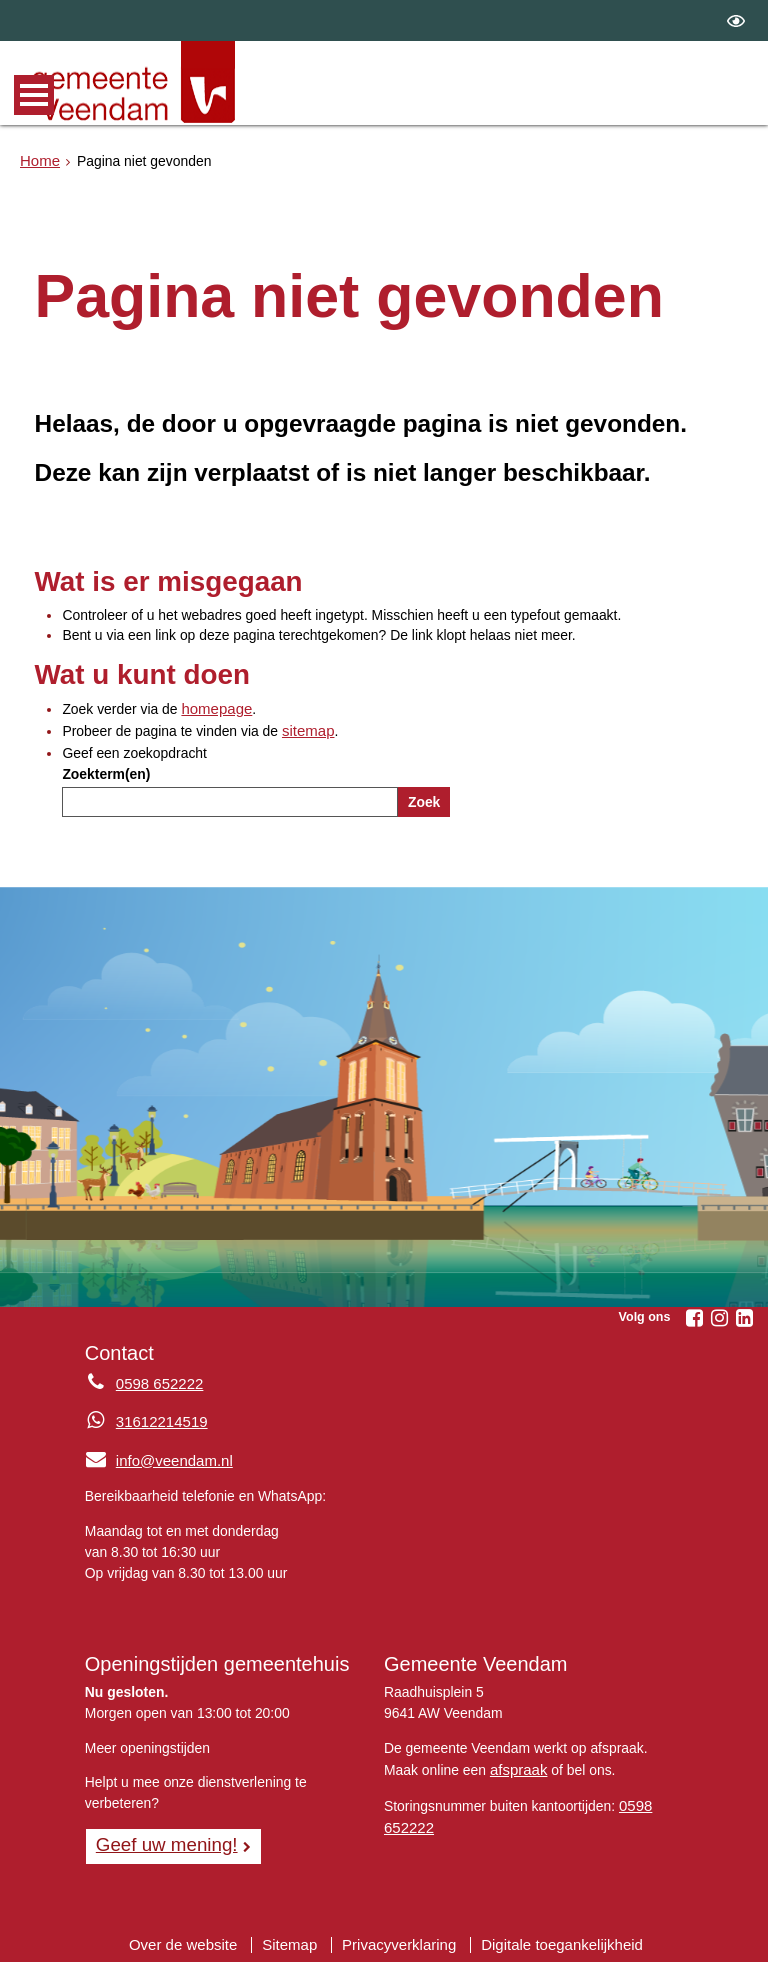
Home (38, 159)
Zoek (424, 798)
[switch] (736, 20)
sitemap (306, 729)
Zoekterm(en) (106, 770)
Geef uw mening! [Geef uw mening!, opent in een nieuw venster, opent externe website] (161, 1839)
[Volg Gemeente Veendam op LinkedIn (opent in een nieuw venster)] (744, 1315)
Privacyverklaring (399, 1937)
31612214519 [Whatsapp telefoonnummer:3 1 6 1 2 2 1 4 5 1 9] (158, 1418)
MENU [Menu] (34, 95)
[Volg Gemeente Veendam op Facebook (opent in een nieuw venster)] (694, 1315)
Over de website (195, 1937)
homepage (214, 708)
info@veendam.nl (154, 1456)
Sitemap (295, 1937)
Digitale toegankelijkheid (552, 1937)
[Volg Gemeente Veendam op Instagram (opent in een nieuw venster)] (719, 1315)
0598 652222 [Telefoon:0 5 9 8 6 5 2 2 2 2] (156, 1380)
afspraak (516, 1763)
